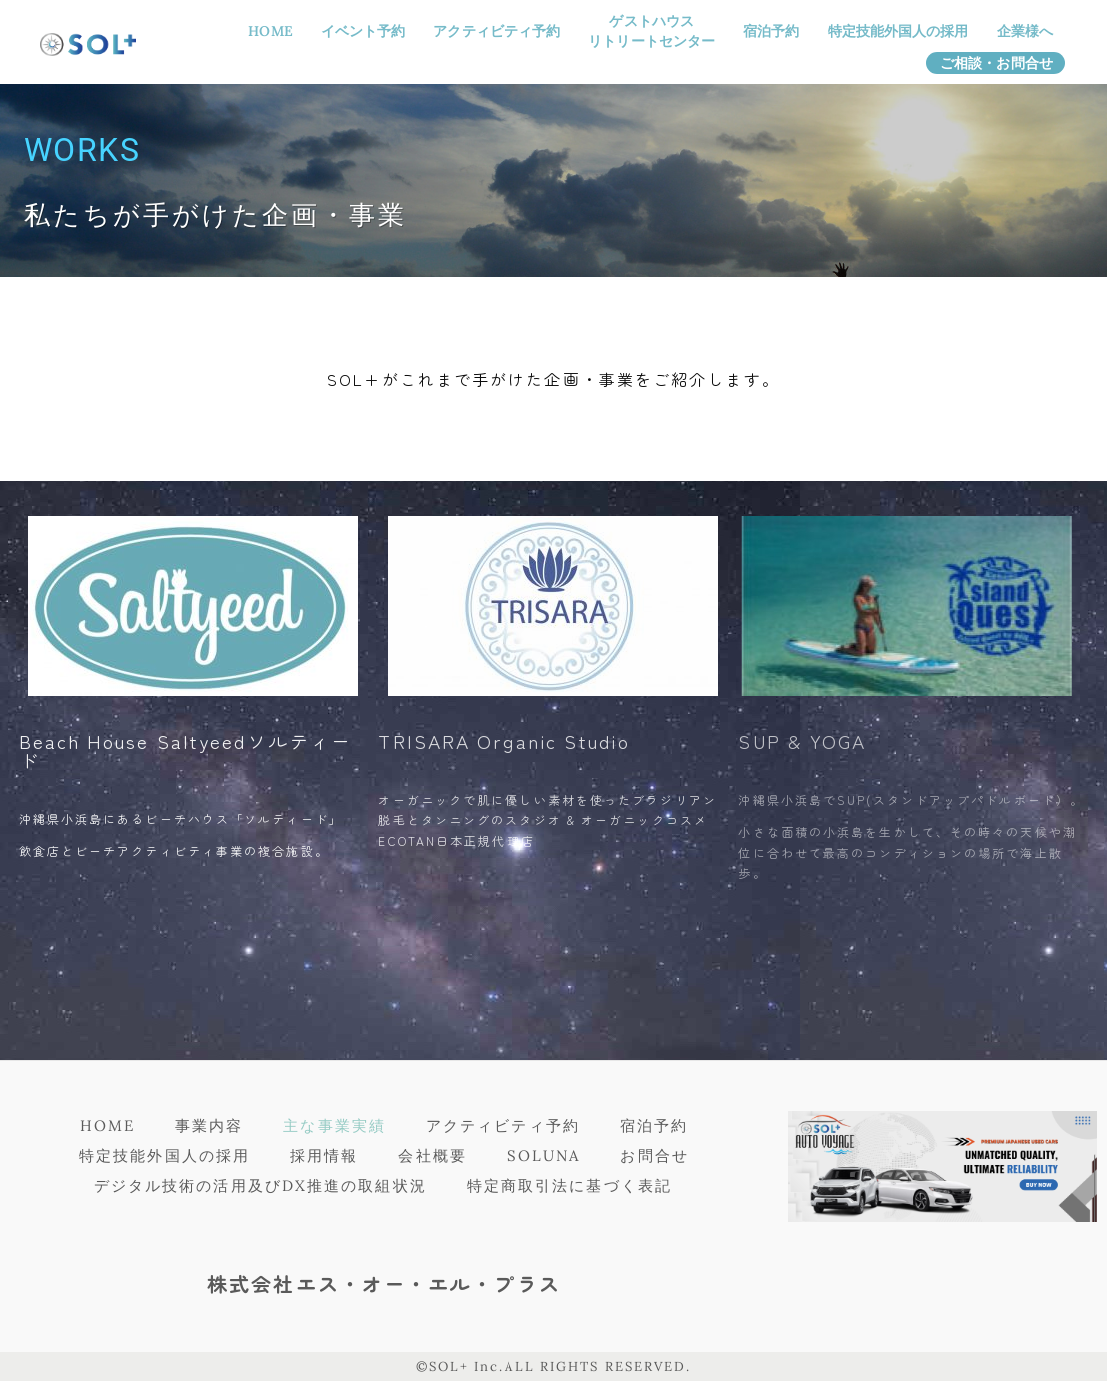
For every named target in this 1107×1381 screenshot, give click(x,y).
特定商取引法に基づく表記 (569, 1185)
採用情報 (324, 1155)
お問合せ (654, 1155)
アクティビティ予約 (496, 31)
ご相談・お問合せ (996, 63)
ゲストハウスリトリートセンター (651, 31)
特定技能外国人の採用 (898, 31)
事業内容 (209, 1125)
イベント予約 (363, 31)
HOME (270, 31)
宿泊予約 (771, 31)
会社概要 (432, 1155)
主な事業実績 (334, 1125)
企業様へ (1025, 31)
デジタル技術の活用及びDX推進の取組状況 (260, 1185)
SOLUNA (544, 1155)
